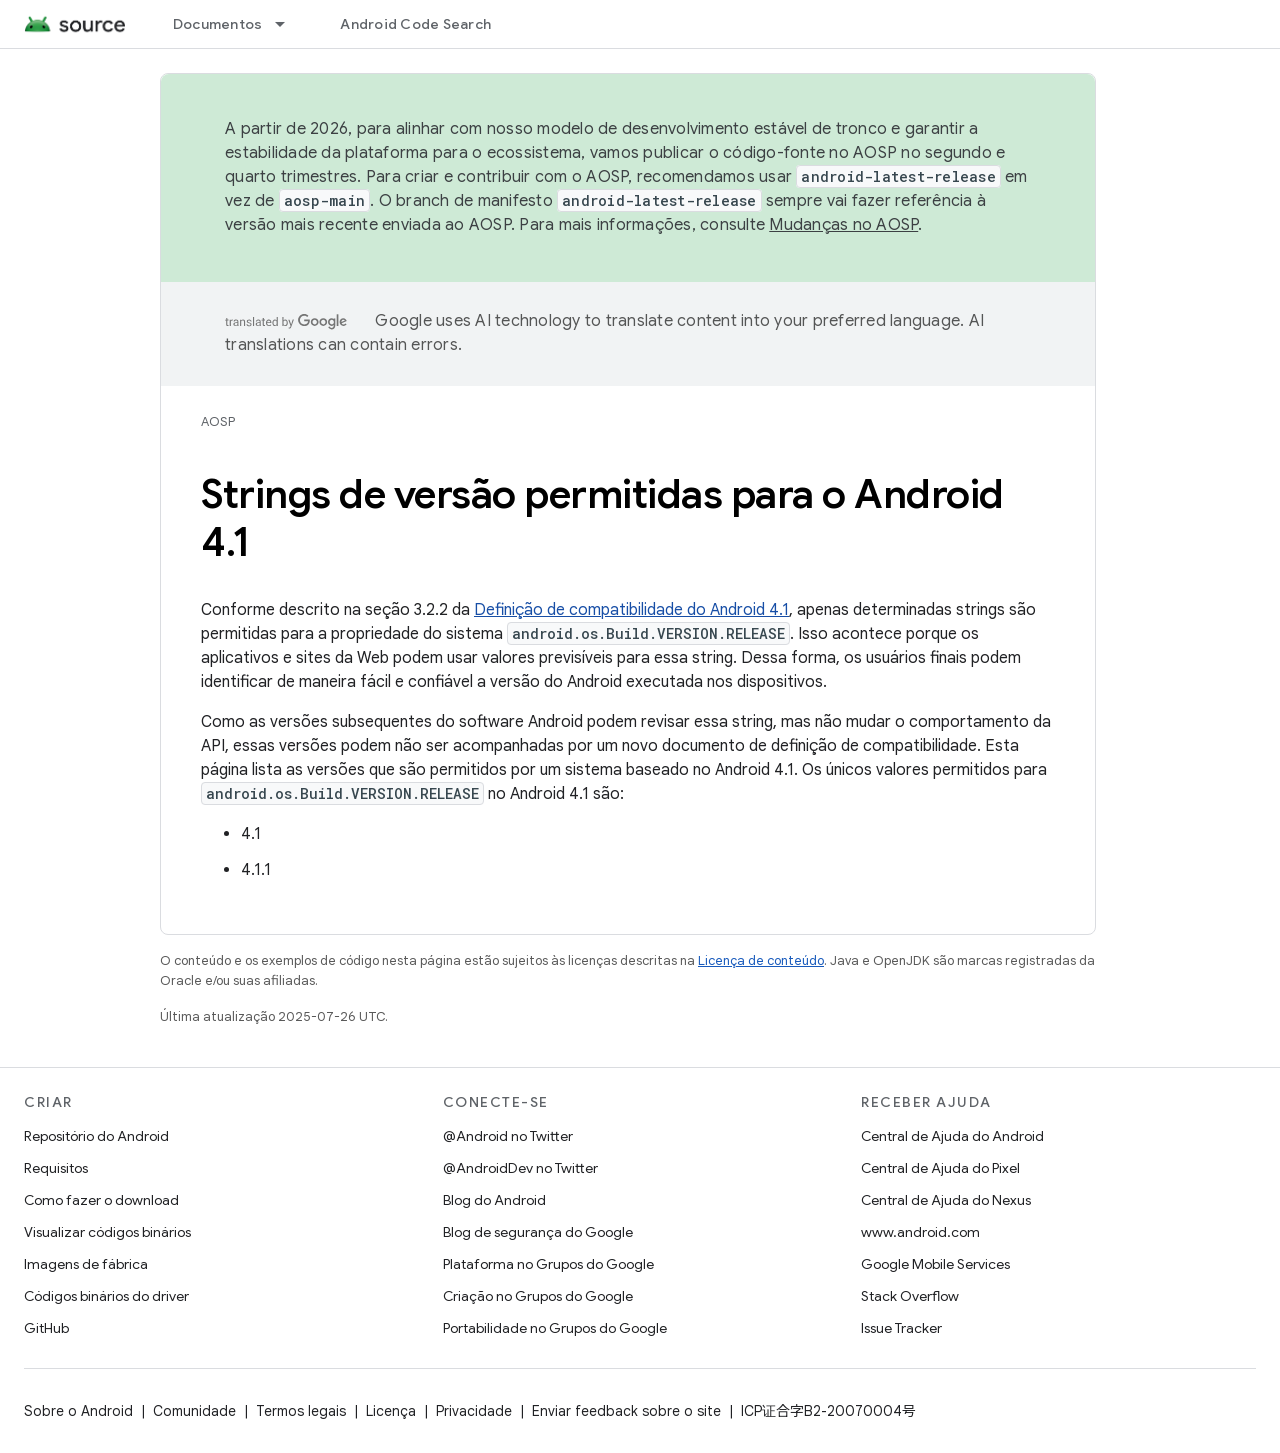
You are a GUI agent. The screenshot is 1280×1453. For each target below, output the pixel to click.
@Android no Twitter (508, 1136)
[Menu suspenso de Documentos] (289, 24)
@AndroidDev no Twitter (520, 1168)
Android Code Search (415, 24)
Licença (391, 1411)
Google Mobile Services (935, 1264)
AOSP (218, 421)
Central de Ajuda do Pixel (940, 1168)
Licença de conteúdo (761, 960)
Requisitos (56, 1168)
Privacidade (474, 1411)
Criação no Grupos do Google (538, 1296)
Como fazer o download (101, 1200)
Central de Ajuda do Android (952, 1136)
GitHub (46, 1328)
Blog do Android (494, 1200)
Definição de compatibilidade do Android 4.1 (631, 610)
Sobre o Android (78, 1411)
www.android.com (920, 1232)
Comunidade (194, 1411)
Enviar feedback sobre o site (626, 1411)
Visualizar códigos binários (107, 1232)
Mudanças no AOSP (843, 225)
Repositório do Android (96, 1136)
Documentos (218, 24)
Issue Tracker (901, 1328)
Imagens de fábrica (86, 1264)
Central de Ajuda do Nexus (946, 1200)
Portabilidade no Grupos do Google (555, 1328)
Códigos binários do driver (106, 1296)
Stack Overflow (910, 1296)
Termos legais (301, 1411)
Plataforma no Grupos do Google (548, 1264)
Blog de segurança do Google (538, 1232)
